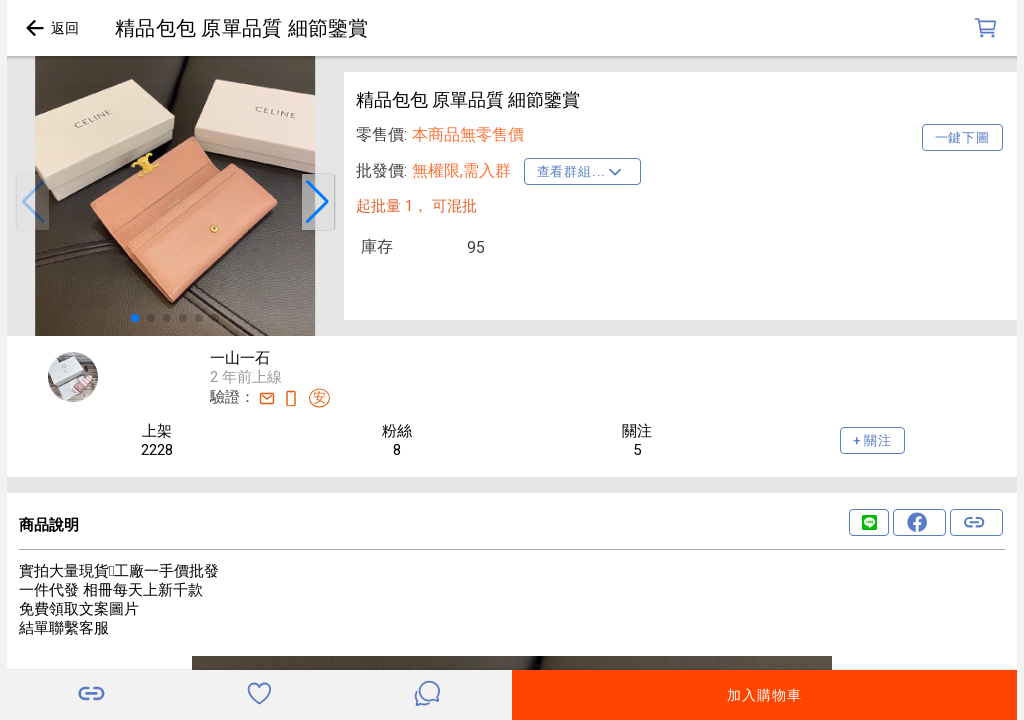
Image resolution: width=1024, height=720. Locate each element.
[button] (33, 202)
